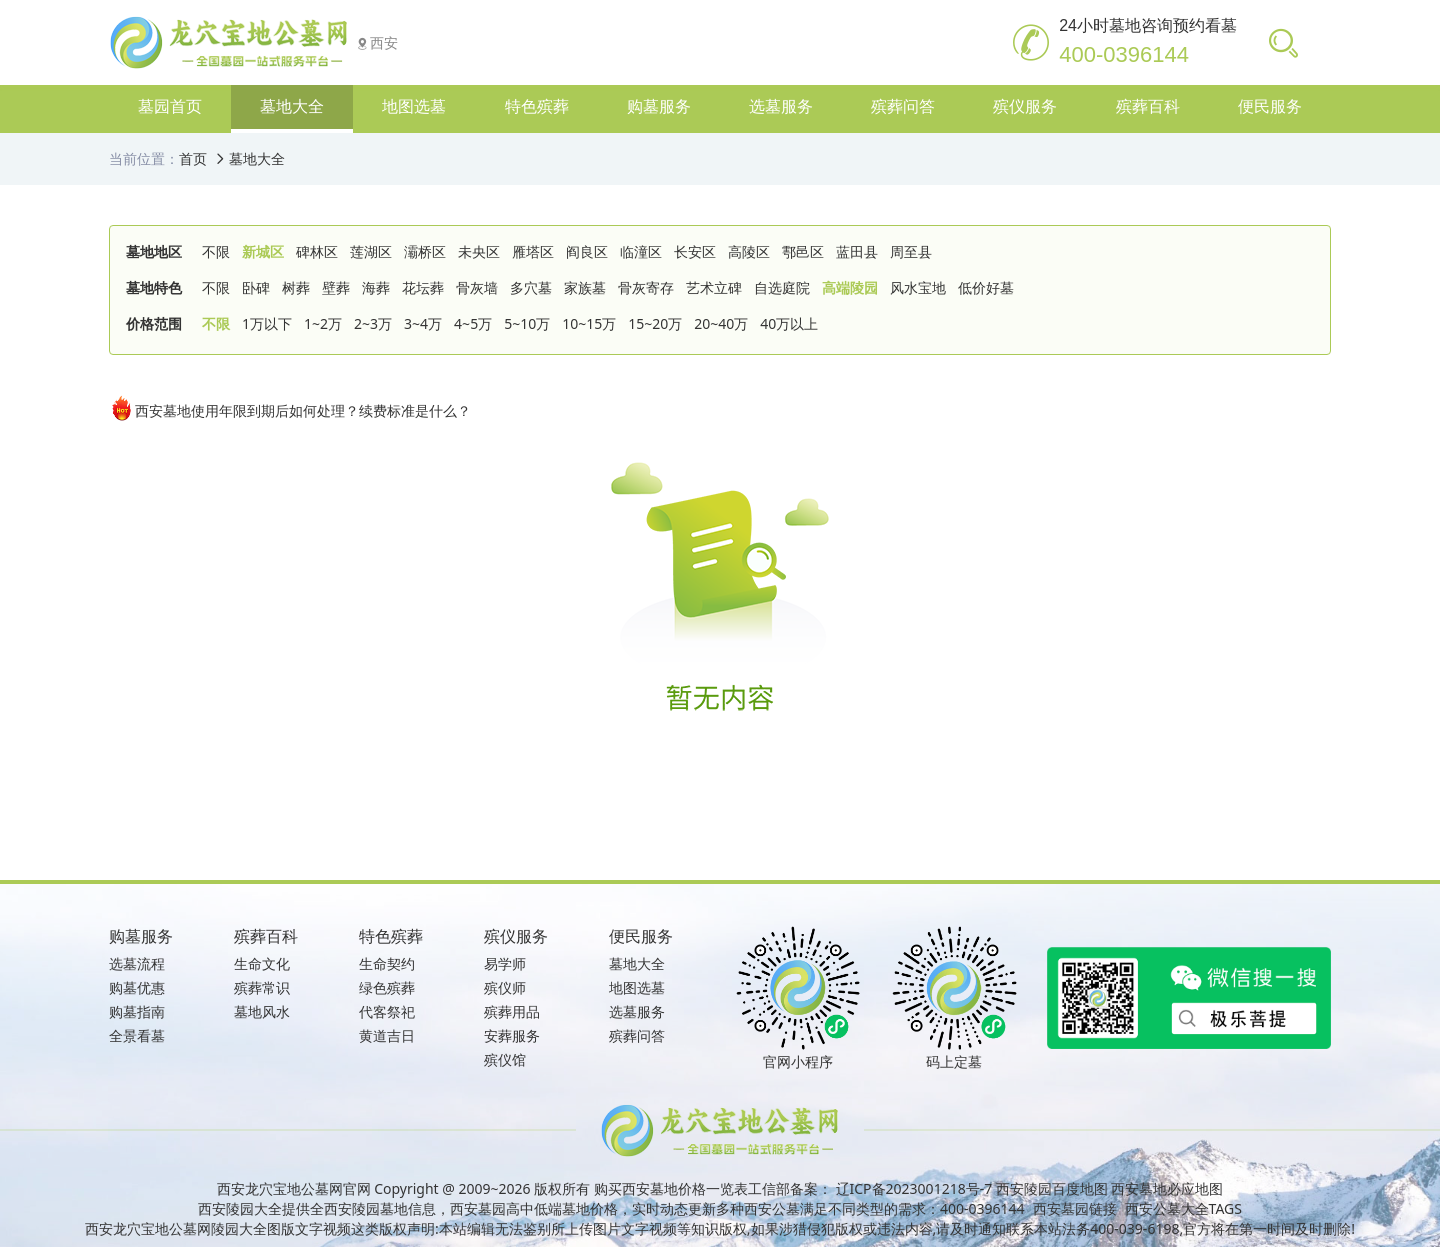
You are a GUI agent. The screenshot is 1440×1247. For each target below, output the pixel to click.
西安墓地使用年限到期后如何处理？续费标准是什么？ (290, 408)
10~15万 (589, 323)
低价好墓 (986, 287)
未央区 (479, 251)
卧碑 (256, 287)
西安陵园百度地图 (1052, 1188)
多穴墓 (531, 287)
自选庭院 (782, 287)
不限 (216, 251)
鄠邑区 (803, 251)
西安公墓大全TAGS (1183, 1208)
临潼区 (641, 251)
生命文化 (262, 963)
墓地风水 (262, 1011)
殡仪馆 (505, 1059)
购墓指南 (137, 1011)
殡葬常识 (262, 987)
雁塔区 (533, 251)
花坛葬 (423, 287)
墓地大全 (257, 158)
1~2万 (323, 323)
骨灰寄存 (646, 287)
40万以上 (789, 323)
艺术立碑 (714, 287)
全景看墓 (137, 1035)
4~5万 (473, 323)
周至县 (911, 251)
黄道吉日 (387, 1035)
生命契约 (387, 963)
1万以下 (267, 323)
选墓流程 (137, 963)
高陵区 (749, 251)
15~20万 (655, 323)
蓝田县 (857, 251)
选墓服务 (637, 1011)
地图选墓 (637, 987)
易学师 (505, 963)
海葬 (376, 287)
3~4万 (423, 323)
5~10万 (527, 323)
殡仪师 (505, 987)
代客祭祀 (387, 1011)
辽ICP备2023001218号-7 (914, 1188)
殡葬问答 (637, 1035)
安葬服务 (512, 1035)
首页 (193, 158)
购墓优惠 (137, 987)
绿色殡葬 (387, 987)
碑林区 (317, 251)
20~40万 (721, 323)
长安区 (695, 251)
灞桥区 (425, 251)
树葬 (296, 287)
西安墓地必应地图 (1167, 1188)
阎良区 (587, 251)
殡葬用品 (512, 1011)
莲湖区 (371, 251)
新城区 (263, 251)
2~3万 (373, 323)
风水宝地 (918, 287)
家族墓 (585, 287)
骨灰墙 (477, 287)
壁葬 (336, 287)
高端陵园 (850, 287)
